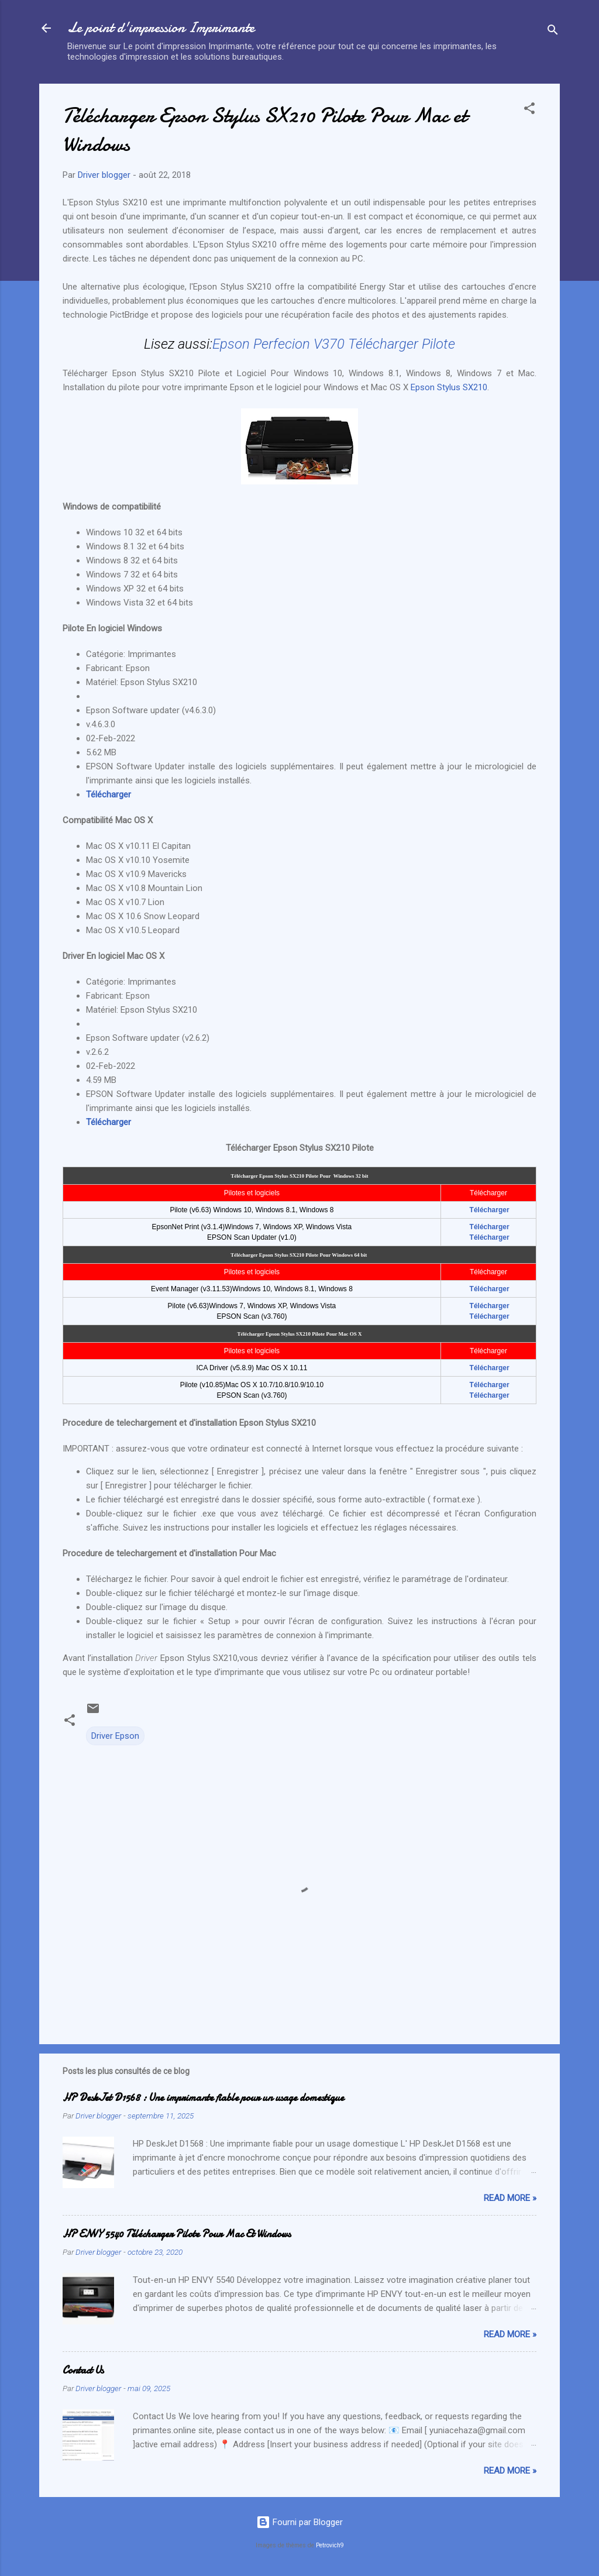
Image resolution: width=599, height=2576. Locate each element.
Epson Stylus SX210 (449, 387)
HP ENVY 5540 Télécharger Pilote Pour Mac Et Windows (177, 2234)
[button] (529, 110)
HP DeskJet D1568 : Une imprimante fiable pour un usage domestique (203, 2097)
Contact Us (83, 2370)
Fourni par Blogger (299, 2522)
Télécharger (109, 794)
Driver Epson (115, 1736)
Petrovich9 (330, 2545)
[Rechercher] (553, 32)
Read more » (510, 2198)
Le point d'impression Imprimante (160, 27)
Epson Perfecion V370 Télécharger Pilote (333, 344)
